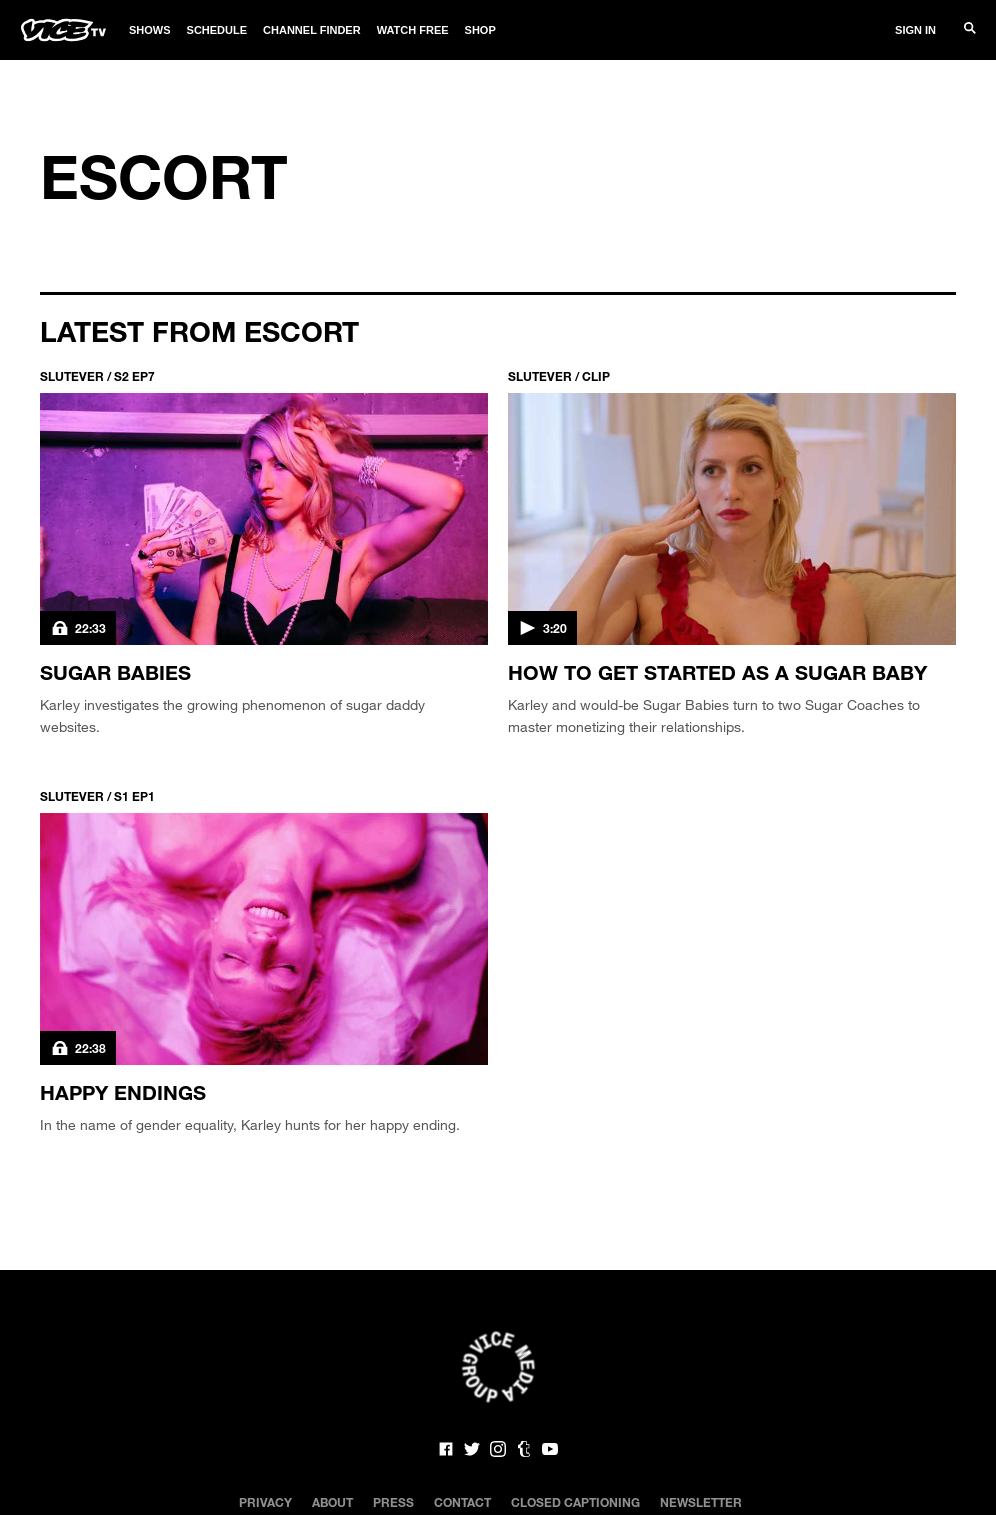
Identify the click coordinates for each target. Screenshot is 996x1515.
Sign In (915, 30)
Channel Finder (312, 30)
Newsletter (701, 1502)
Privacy (265, 1502)
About (332, 1502)
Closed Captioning (575, 1502)
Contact (462, 1502)
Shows (150, 30)
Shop (480, 30)
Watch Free (413, 30)
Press (393, 1502)
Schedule (217, 30)
